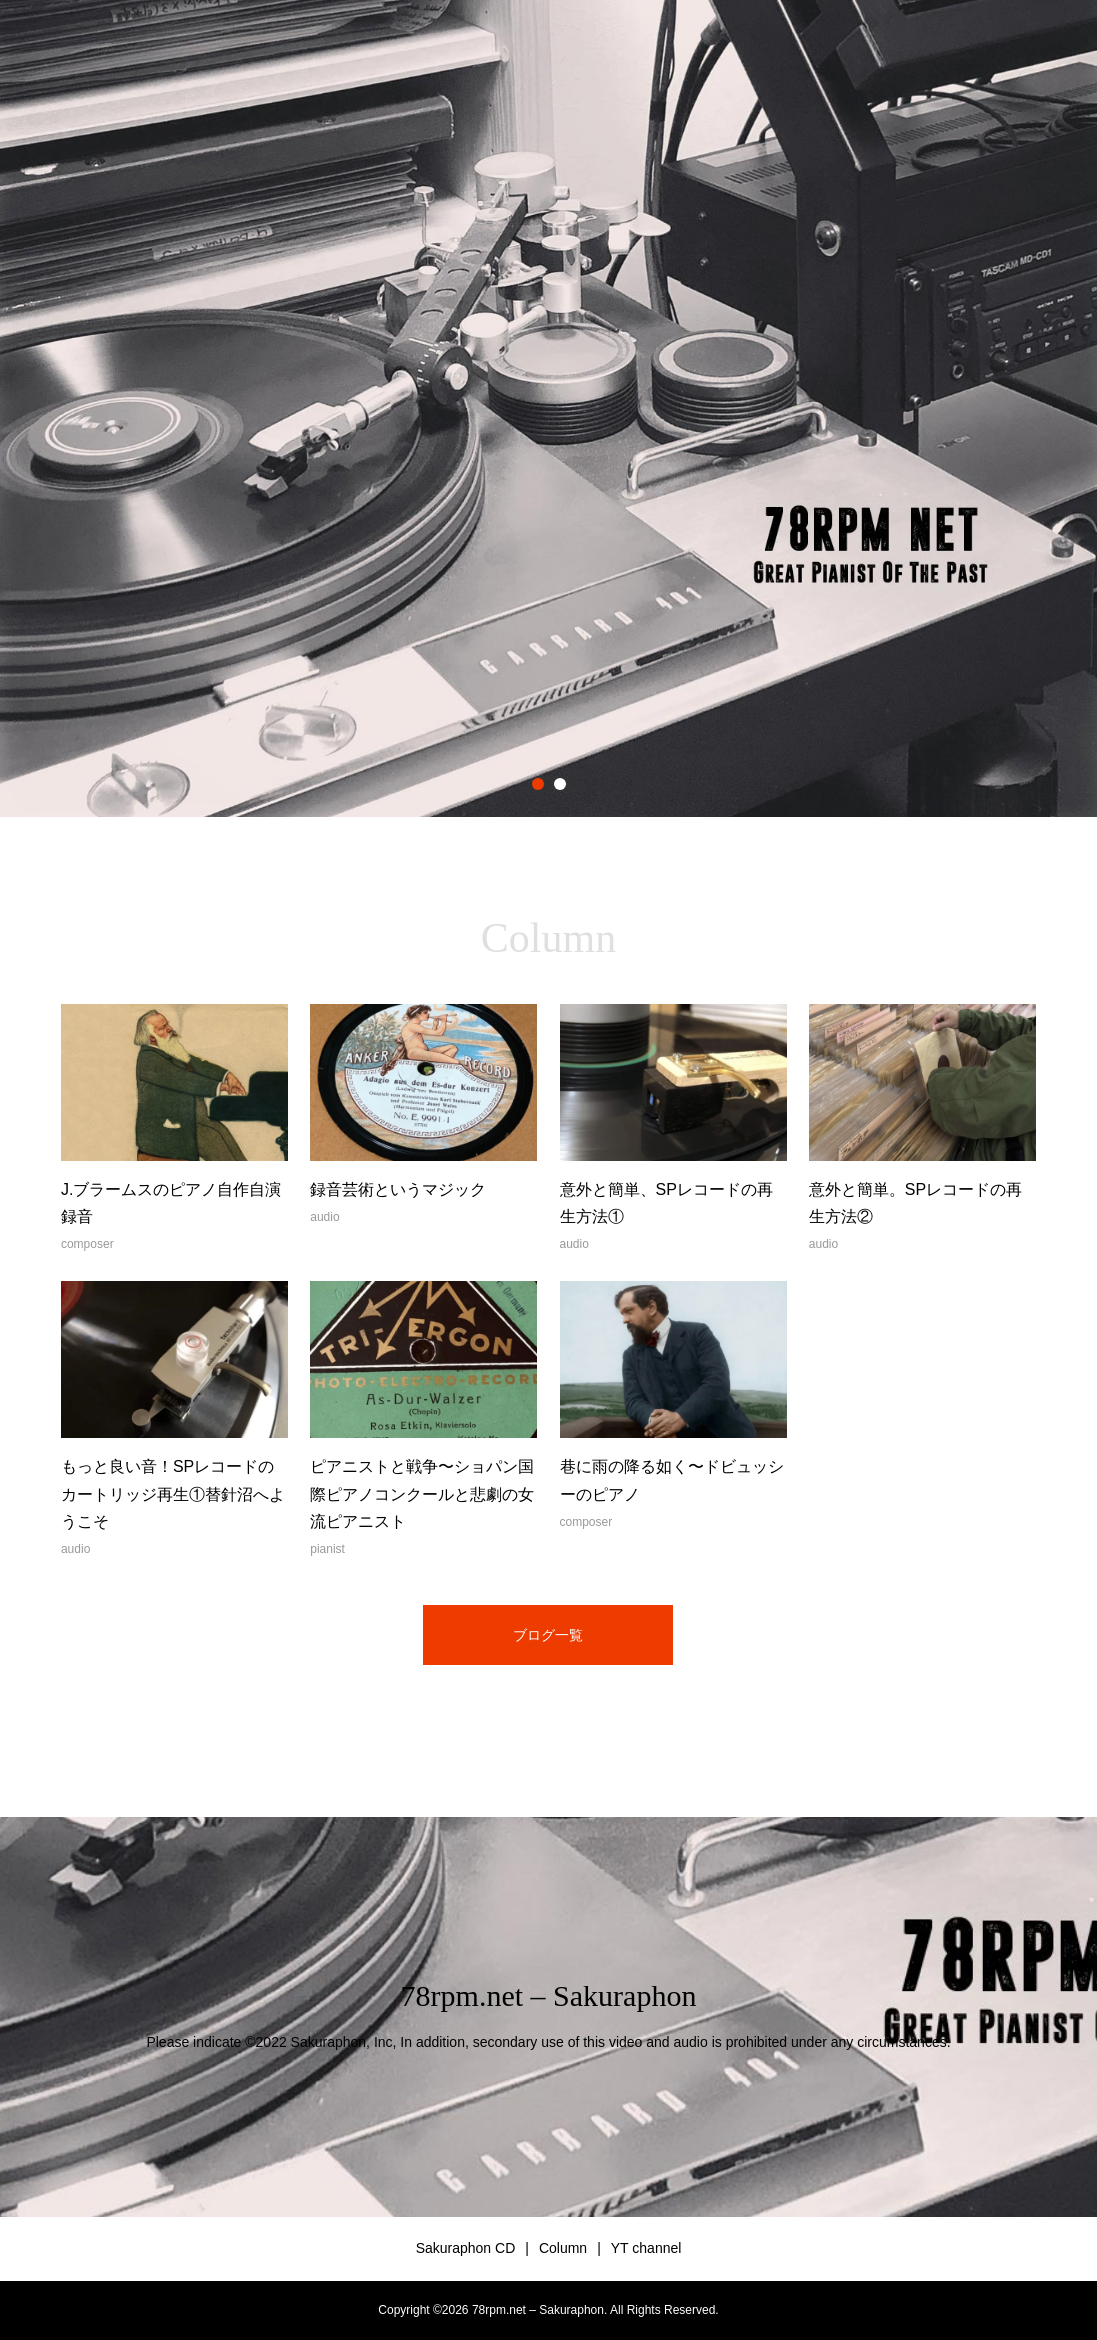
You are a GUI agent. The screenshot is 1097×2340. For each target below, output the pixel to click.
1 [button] (538, 784)
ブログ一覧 (548, 1635)
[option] (548, 408)
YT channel (646, 2248)
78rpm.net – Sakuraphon (549, 1995)
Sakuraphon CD (466, 2248)
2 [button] (560, 784)
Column (563, 2248)
